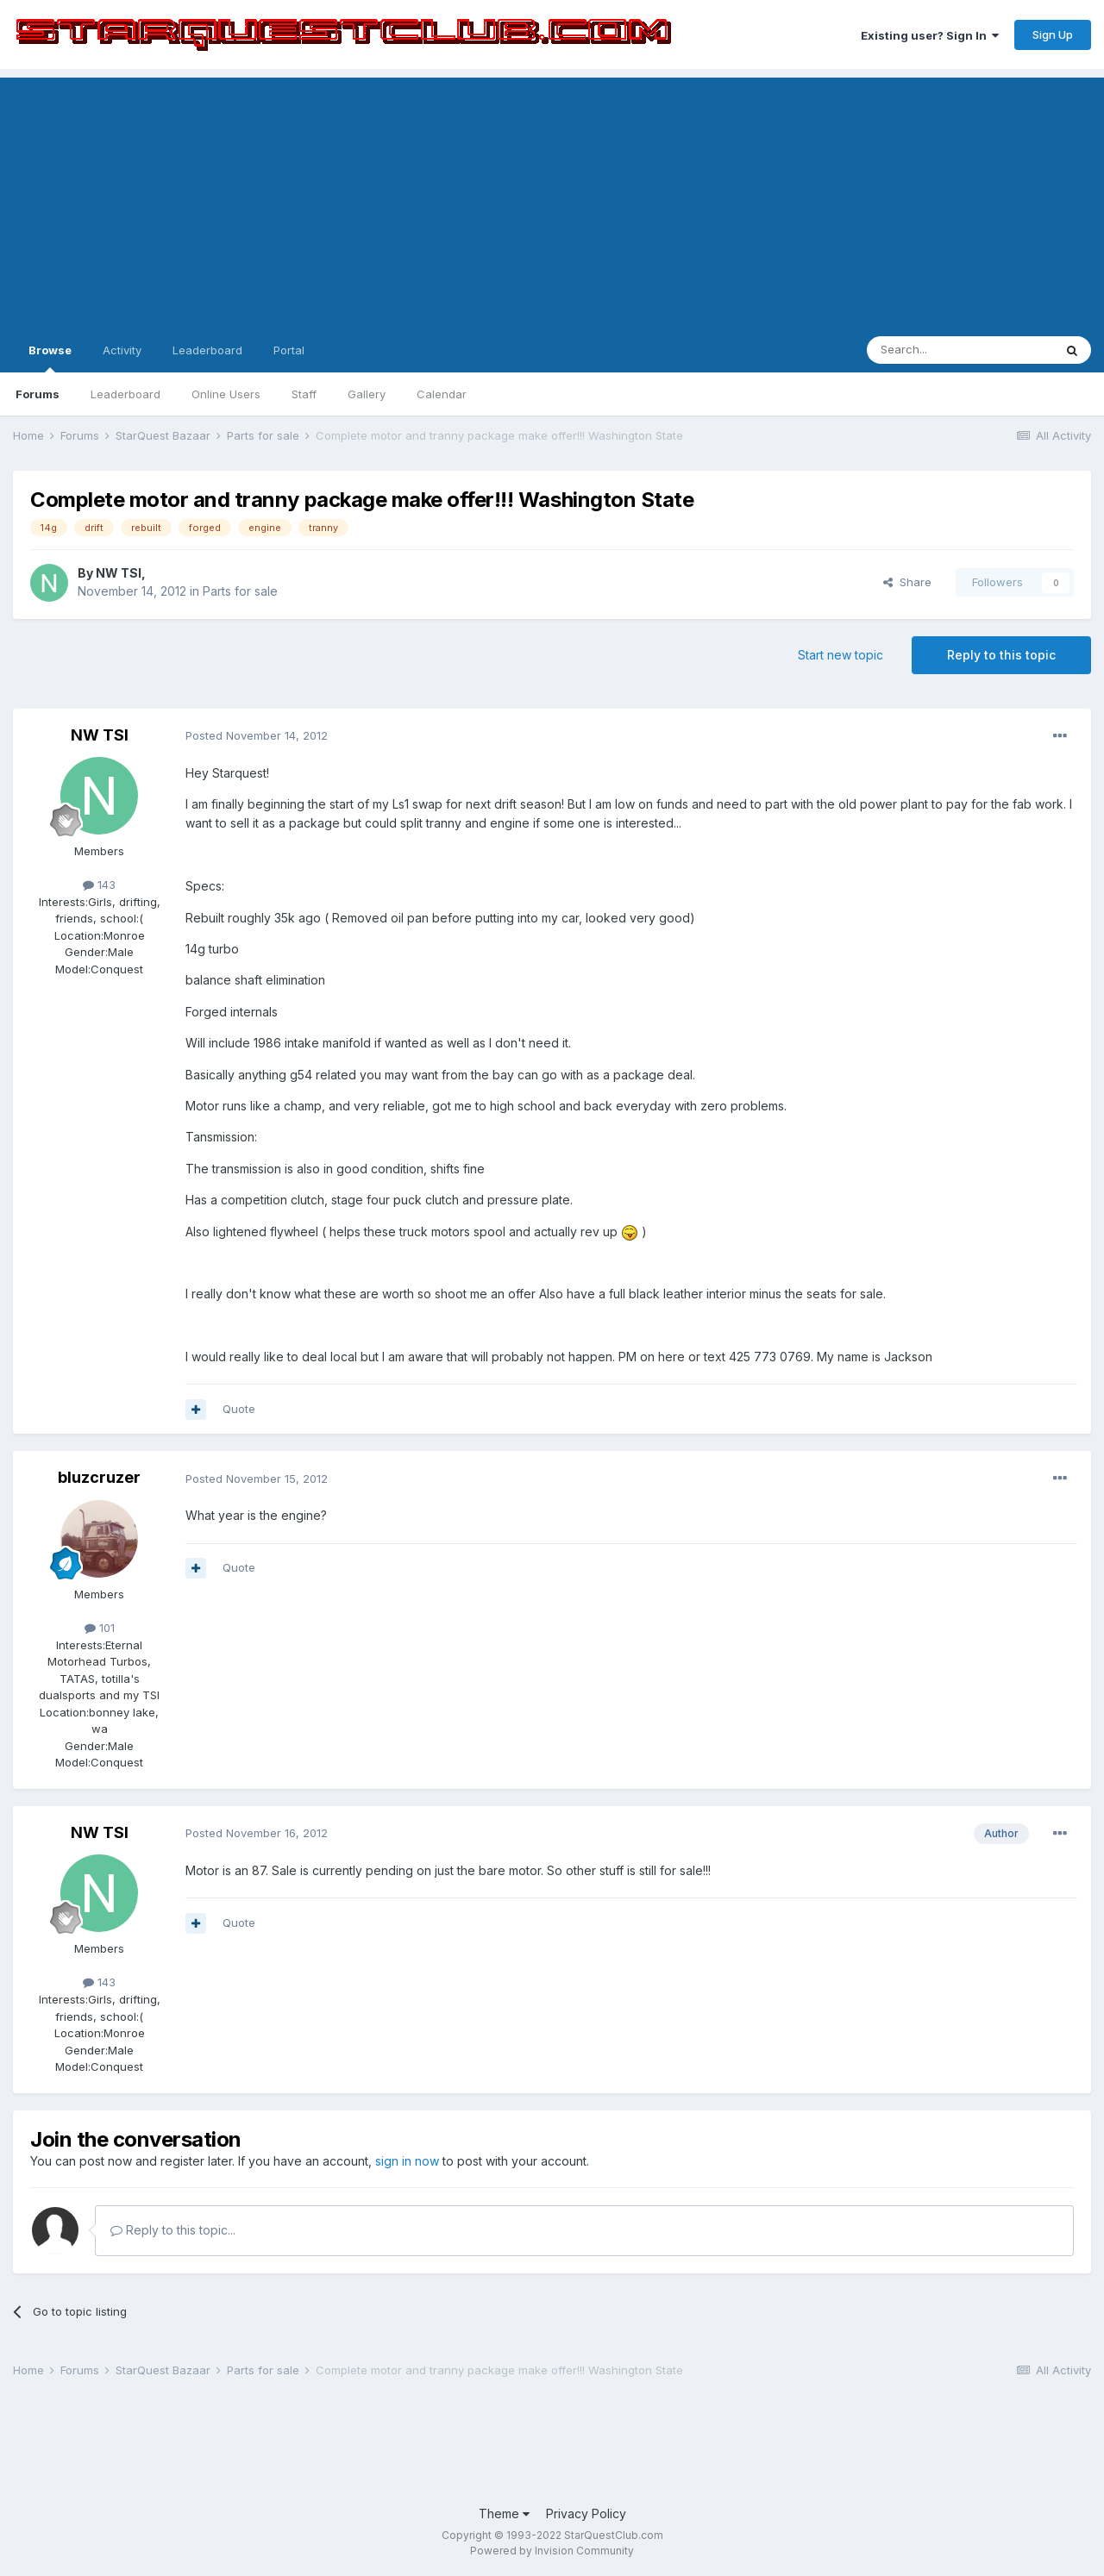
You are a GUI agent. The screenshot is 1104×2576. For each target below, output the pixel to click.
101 (100, 1628)
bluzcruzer (99, 1477)
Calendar (442, 394)
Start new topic (840, 654)
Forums (38, 394)
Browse (50, 357)
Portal (288, 350)
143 (99, 884)
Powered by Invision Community (552, 2550)
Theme (504, 2513)
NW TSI (118, 573)
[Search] (960, 350)
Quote (239, 1409)
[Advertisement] (552, 198)
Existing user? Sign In (930, 35)
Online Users (225, 394)
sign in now (407, 2161)
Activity (122, 350)
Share (907, 582)
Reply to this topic (1001, 654)
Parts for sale (240, 591)
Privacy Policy (586, 2513)
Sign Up (1052, 34)
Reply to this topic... (172, 2230)
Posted (256, 735)
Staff (304, 394)
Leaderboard (125, 394)
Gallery (367, 394)
